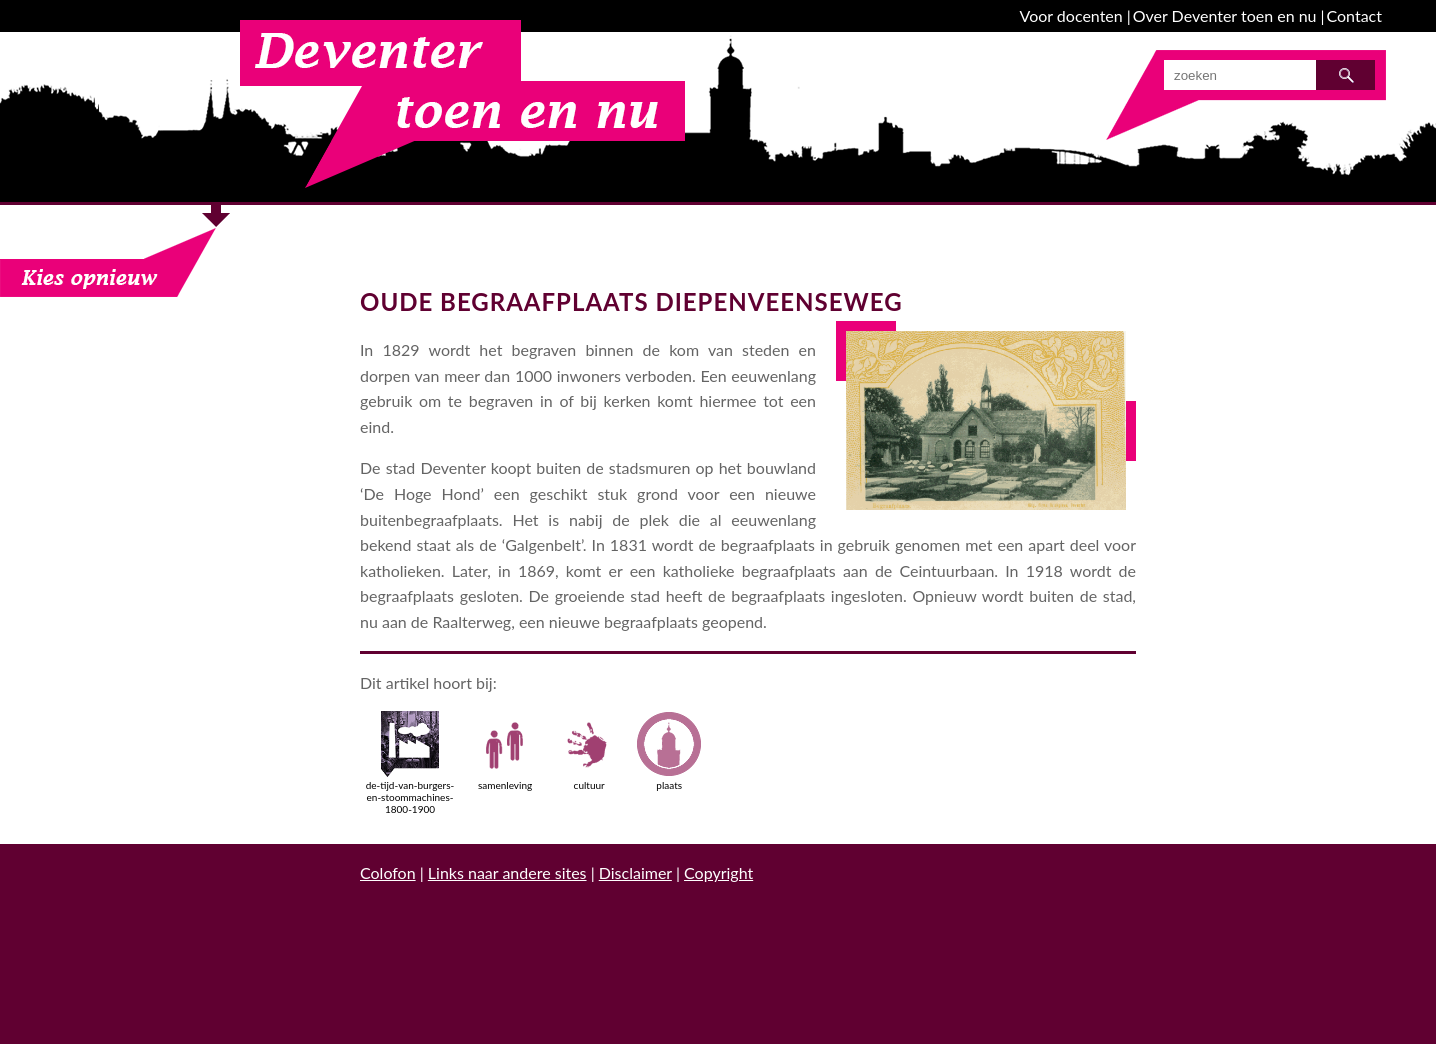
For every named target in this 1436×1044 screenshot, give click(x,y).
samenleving (505, 751)
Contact (1354, 15)
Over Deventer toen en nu (1225, 15)
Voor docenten (1071, 15)
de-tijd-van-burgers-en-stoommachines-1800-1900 (410, 763)
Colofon (388, 872)
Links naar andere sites (507, 872)
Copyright (718, 872)
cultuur (589, 751)
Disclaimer (635, 872)
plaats (669, 751)
